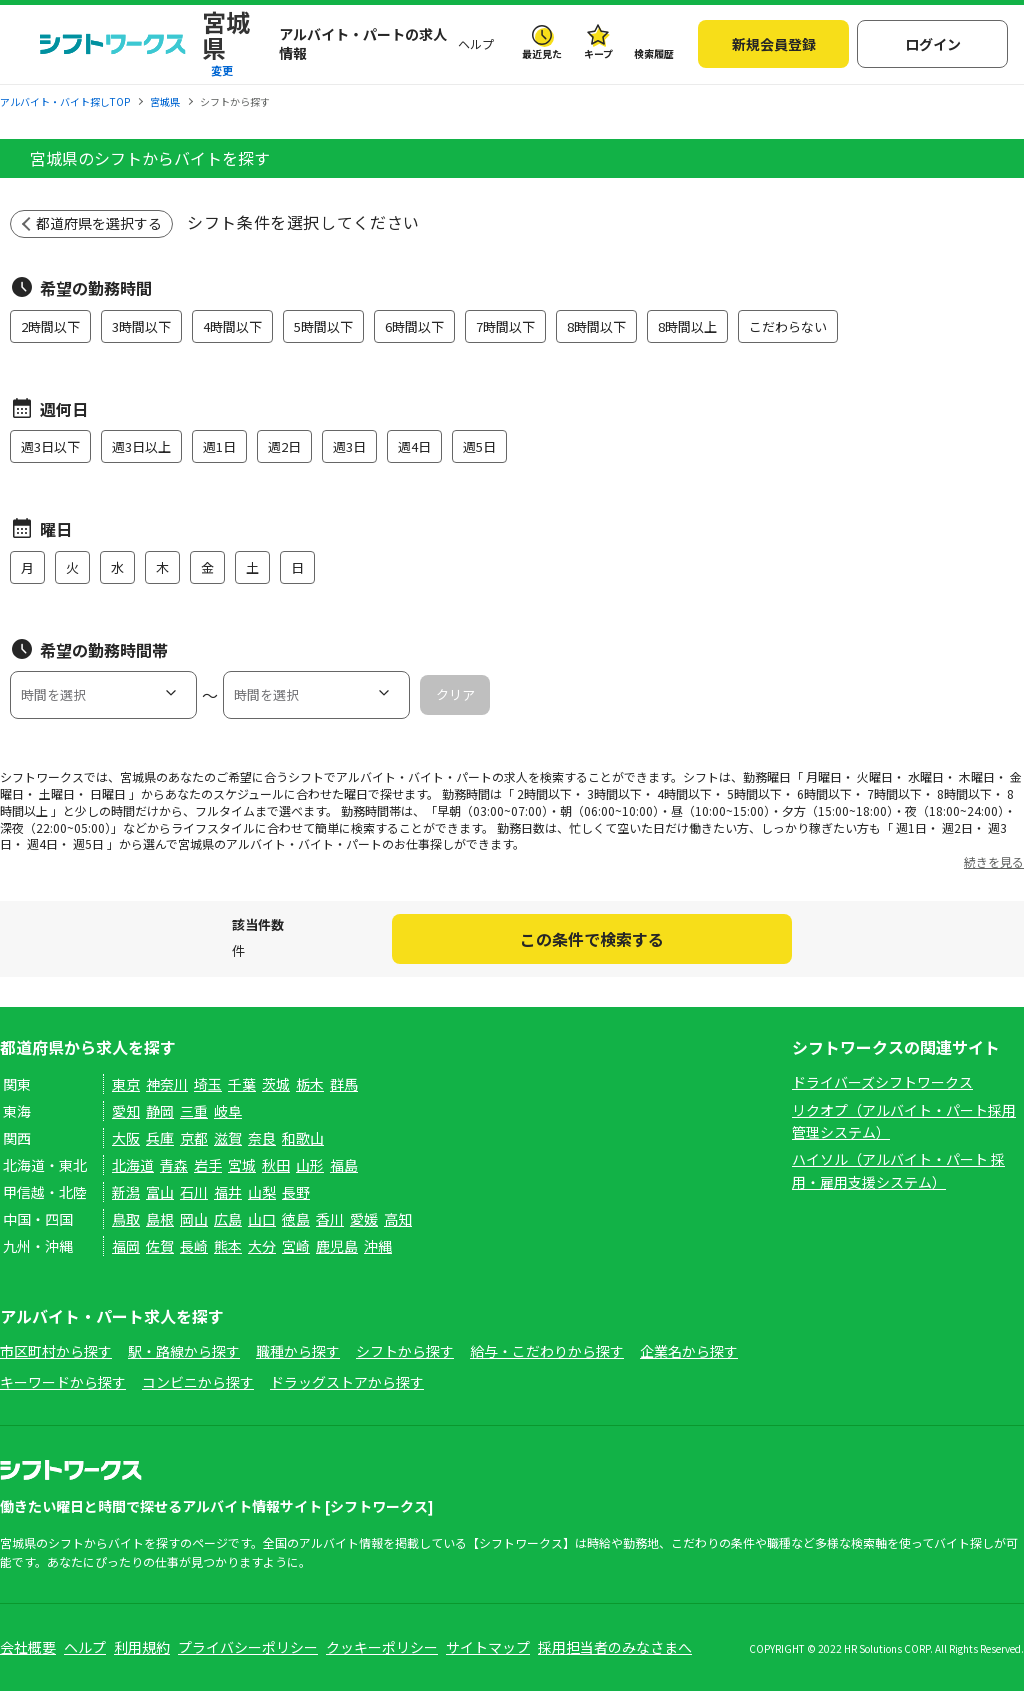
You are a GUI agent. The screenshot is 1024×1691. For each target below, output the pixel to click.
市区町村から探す (56, 1351)
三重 (194, 1111)
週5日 (479, 446)
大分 (262, 1246)
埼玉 (208, 1084)
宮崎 (296, 1246)
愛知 (126, 1111)
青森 (174, 1165)
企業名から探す (689, 1351)
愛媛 (364, 1219)
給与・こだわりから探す (547, 1351)
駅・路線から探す (184, 1351)
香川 (330, 1219)
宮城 (242, 1165)
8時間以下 (596, 326)
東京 (126, 1084)
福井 (228, 1192)
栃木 (310, 1084)
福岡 (126, 1246)
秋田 (276, 1165)
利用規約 (142, 1647)
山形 (310, 1165)
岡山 (194, 1219)
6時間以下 (414, 326)
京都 (194, 1138)
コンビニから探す (198, 1382)
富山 (160, 1192)
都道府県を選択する (99, 223)
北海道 (133, 1165)
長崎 (194, 1246)
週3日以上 (141, 446)
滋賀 (228, 1138)
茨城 (276, 1084)
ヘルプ (476, 43)
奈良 (262, 1138)
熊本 (228, 1246)
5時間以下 (323, 326)
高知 (398, 1219)
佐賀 (160, 1246)
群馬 (344, 1084)
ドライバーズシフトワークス (882, 1082)
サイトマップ (488, 1647)
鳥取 (126, 1219)
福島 (344, 1165)
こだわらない (788, 326)
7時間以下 (505, 326)
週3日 (349, 446)
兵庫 (160, 1138)
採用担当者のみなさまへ (615, 1647)
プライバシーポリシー (248, 1647)
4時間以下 (232, 326)
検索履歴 (654, 53)
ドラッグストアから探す (347, 1382)
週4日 (414, 446)
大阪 (126, 1138)
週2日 (284, 446)
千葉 (242, 1084)
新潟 (126, 1192)
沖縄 (378, 1246)
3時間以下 (141, 326)
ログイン (933, 44)
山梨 (262, 1192)
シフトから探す (405, 1351)
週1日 (219, 446)
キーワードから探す (63, 1382)
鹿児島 (337, 1246)
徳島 (296, 1219)
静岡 (160, 1111)
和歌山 (303, 1138)
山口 (262, 1219)
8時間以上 (687, 326)
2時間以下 (50, 326)
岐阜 (228, 1111)
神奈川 (167, 1084)
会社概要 (28, 1647)
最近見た (542, 53)
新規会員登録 (774, 44)
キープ (598, 53)
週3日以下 (50, 446)
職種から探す (298, 1351)
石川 (194, 1192)
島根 (160, 1219)
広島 (228, 1219)
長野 (296, 1192)
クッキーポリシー (382, 1647)
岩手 (208, 1165)
